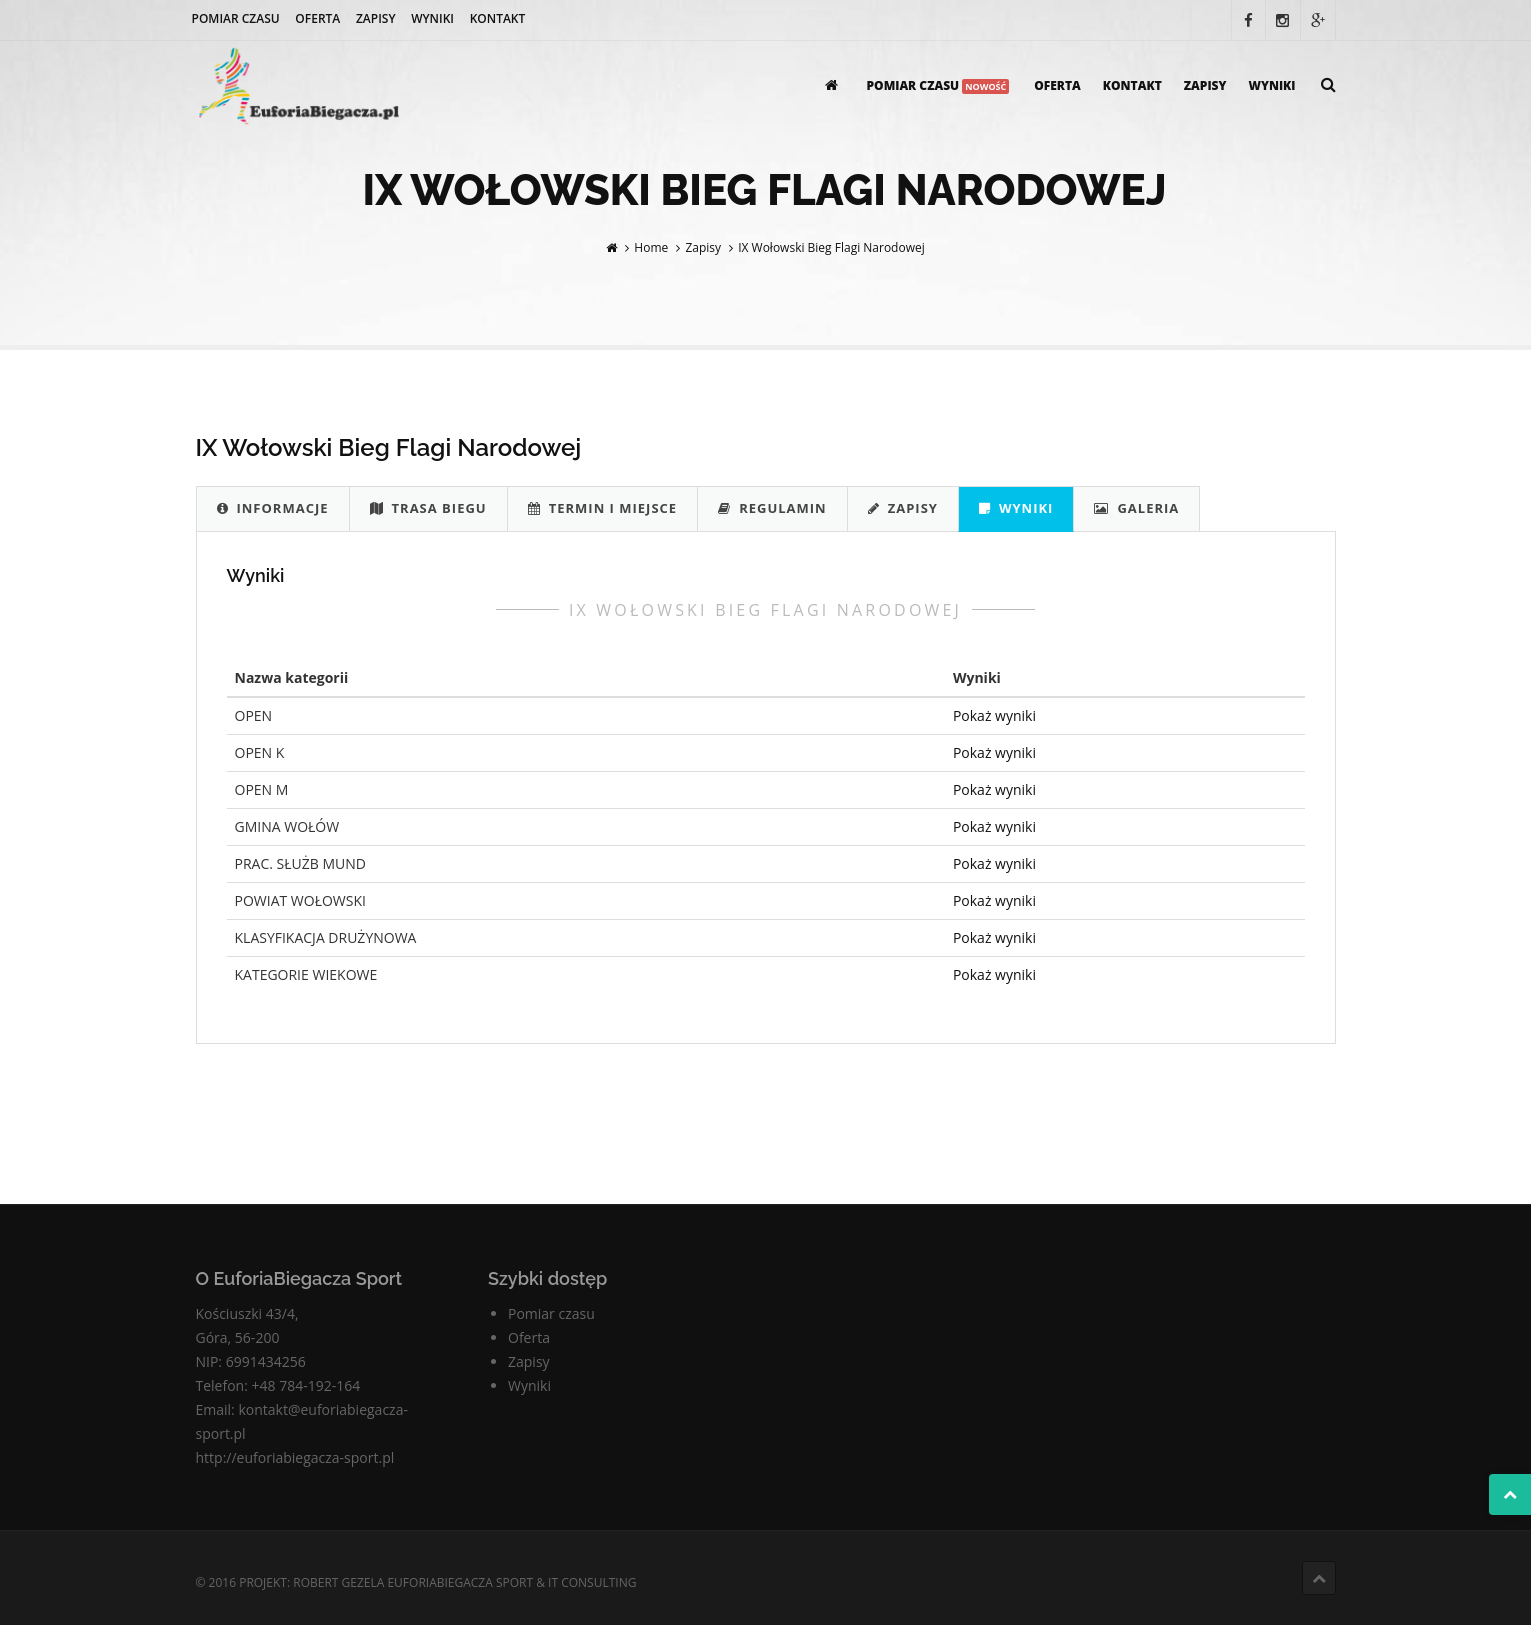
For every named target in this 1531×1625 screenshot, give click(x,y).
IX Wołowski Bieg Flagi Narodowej (831, 247)
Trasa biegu (428, 508)
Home (651, 247)
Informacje (273, 508)
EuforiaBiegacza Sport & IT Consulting (511, 1582)
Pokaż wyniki (994, 715)
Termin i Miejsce (602, 508)
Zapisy (376, 18)
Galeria (1136, 508)
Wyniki (432, 18)
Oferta (317, 18)
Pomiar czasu (236, 18)
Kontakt (498, 18)
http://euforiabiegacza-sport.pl (295, 1457)
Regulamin (772, 508)
